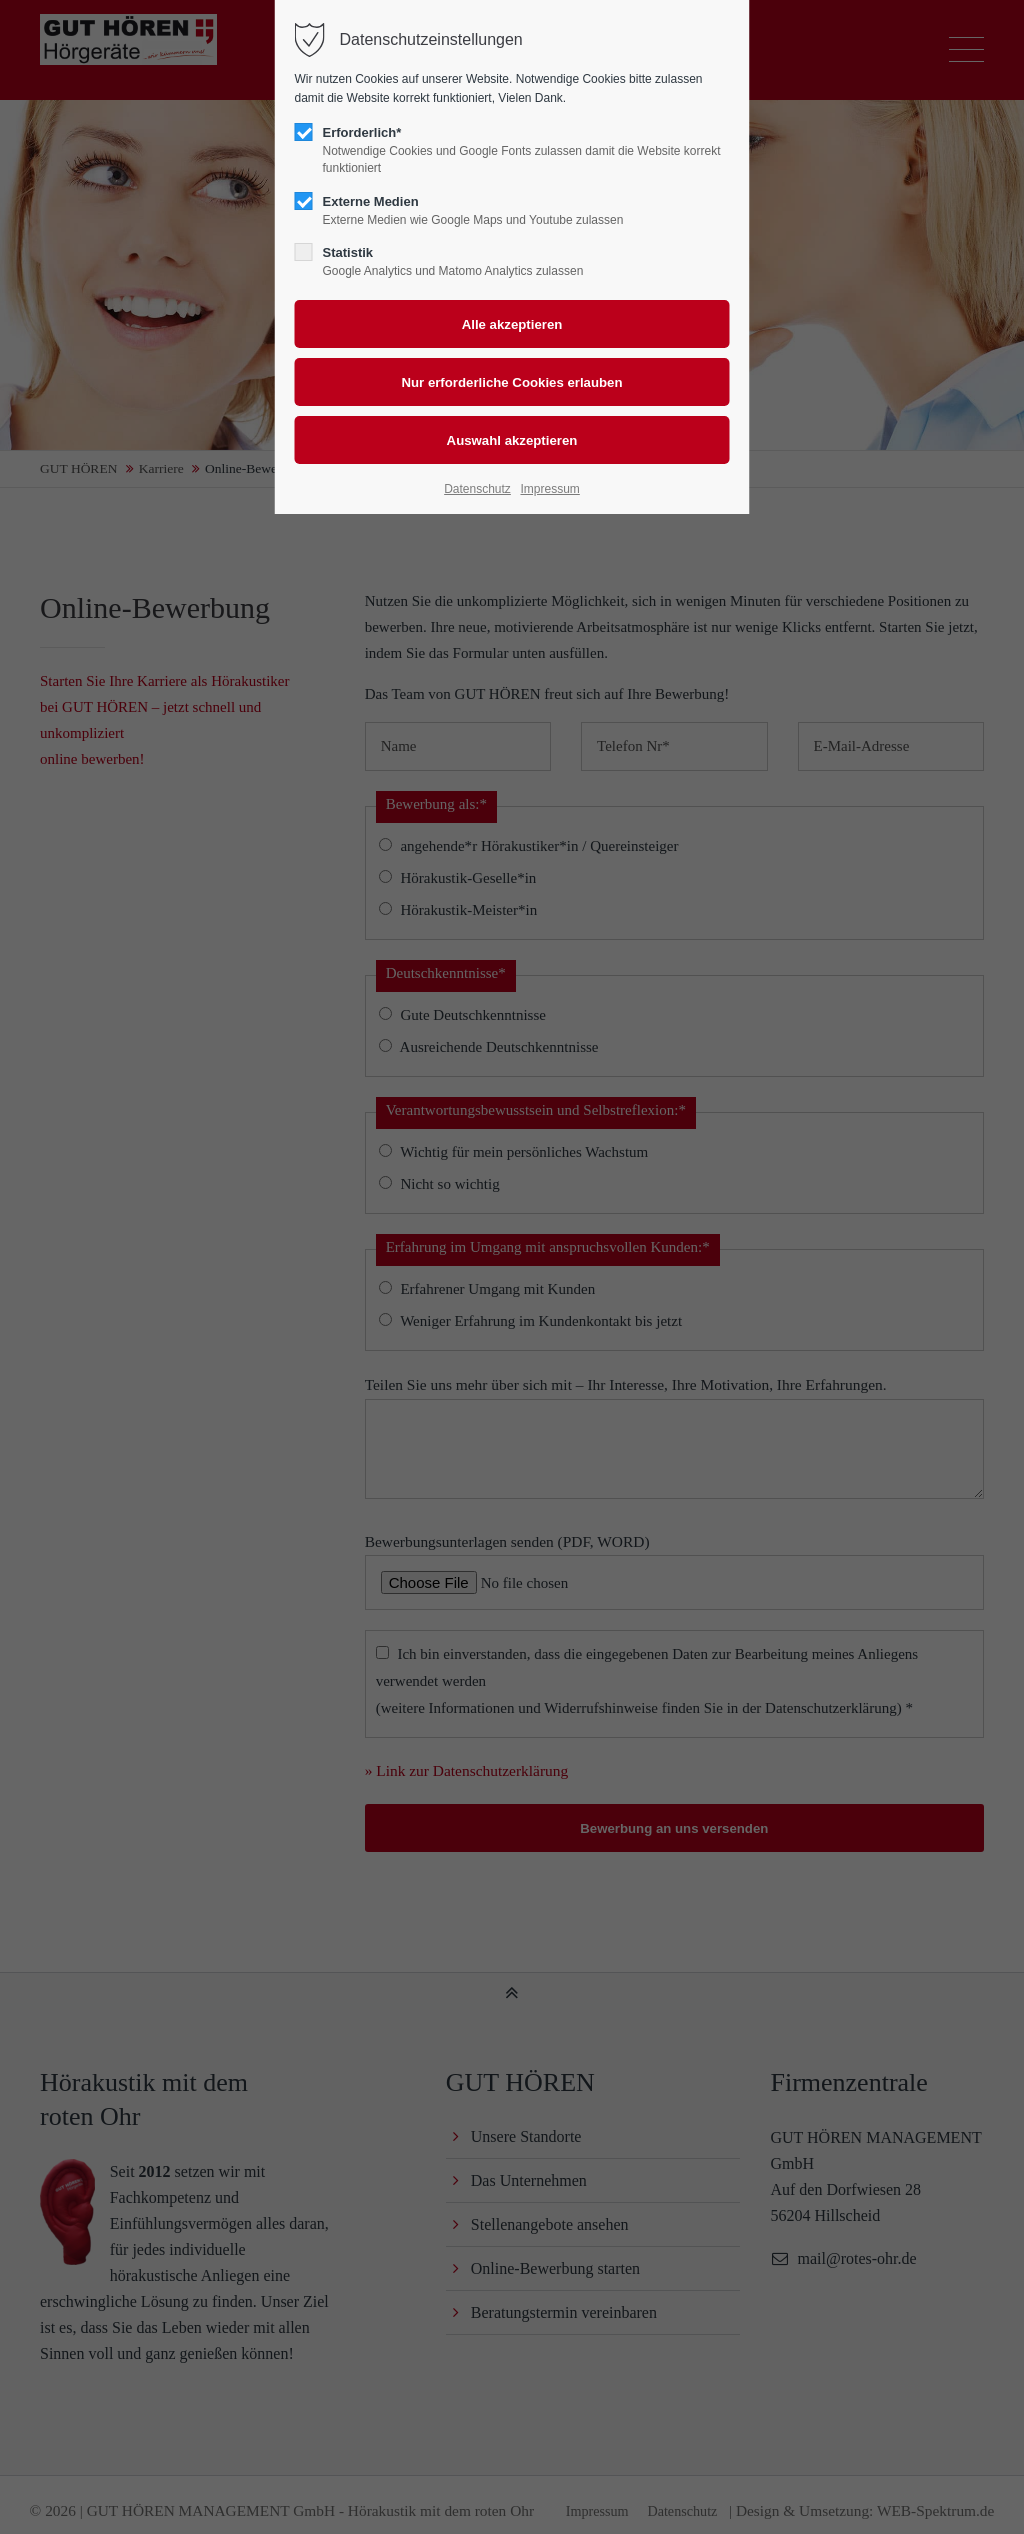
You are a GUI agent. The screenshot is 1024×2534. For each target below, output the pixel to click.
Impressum (549, 489)
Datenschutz (477, 489)
